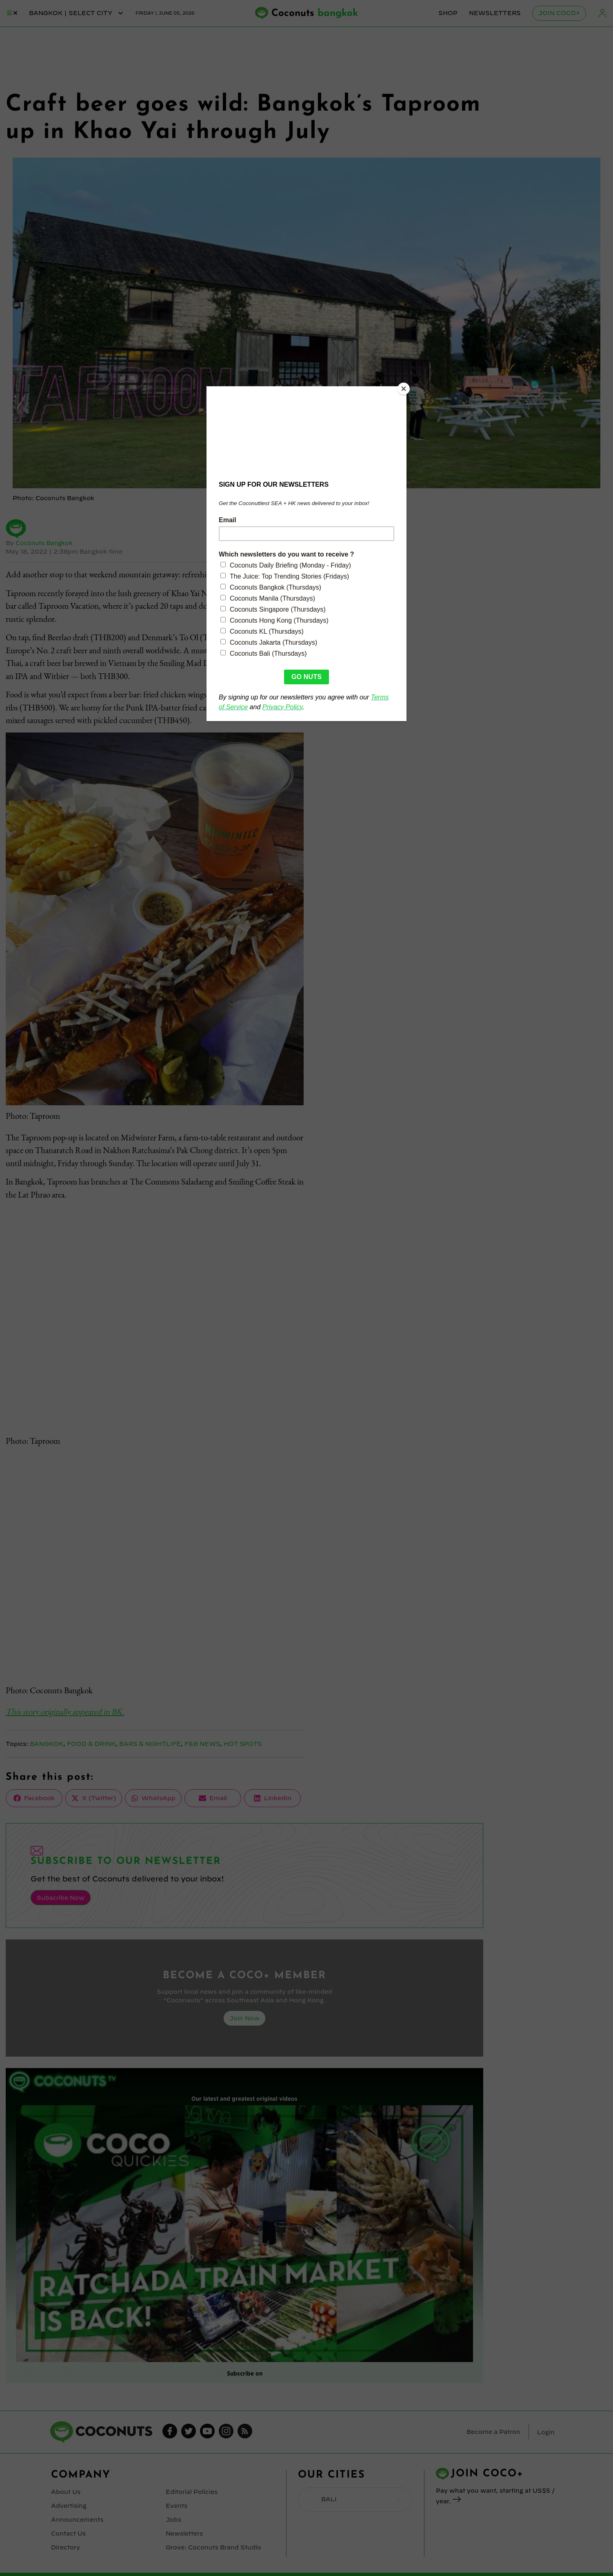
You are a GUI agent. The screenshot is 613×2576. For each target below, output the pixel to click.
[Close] (404, 388)
